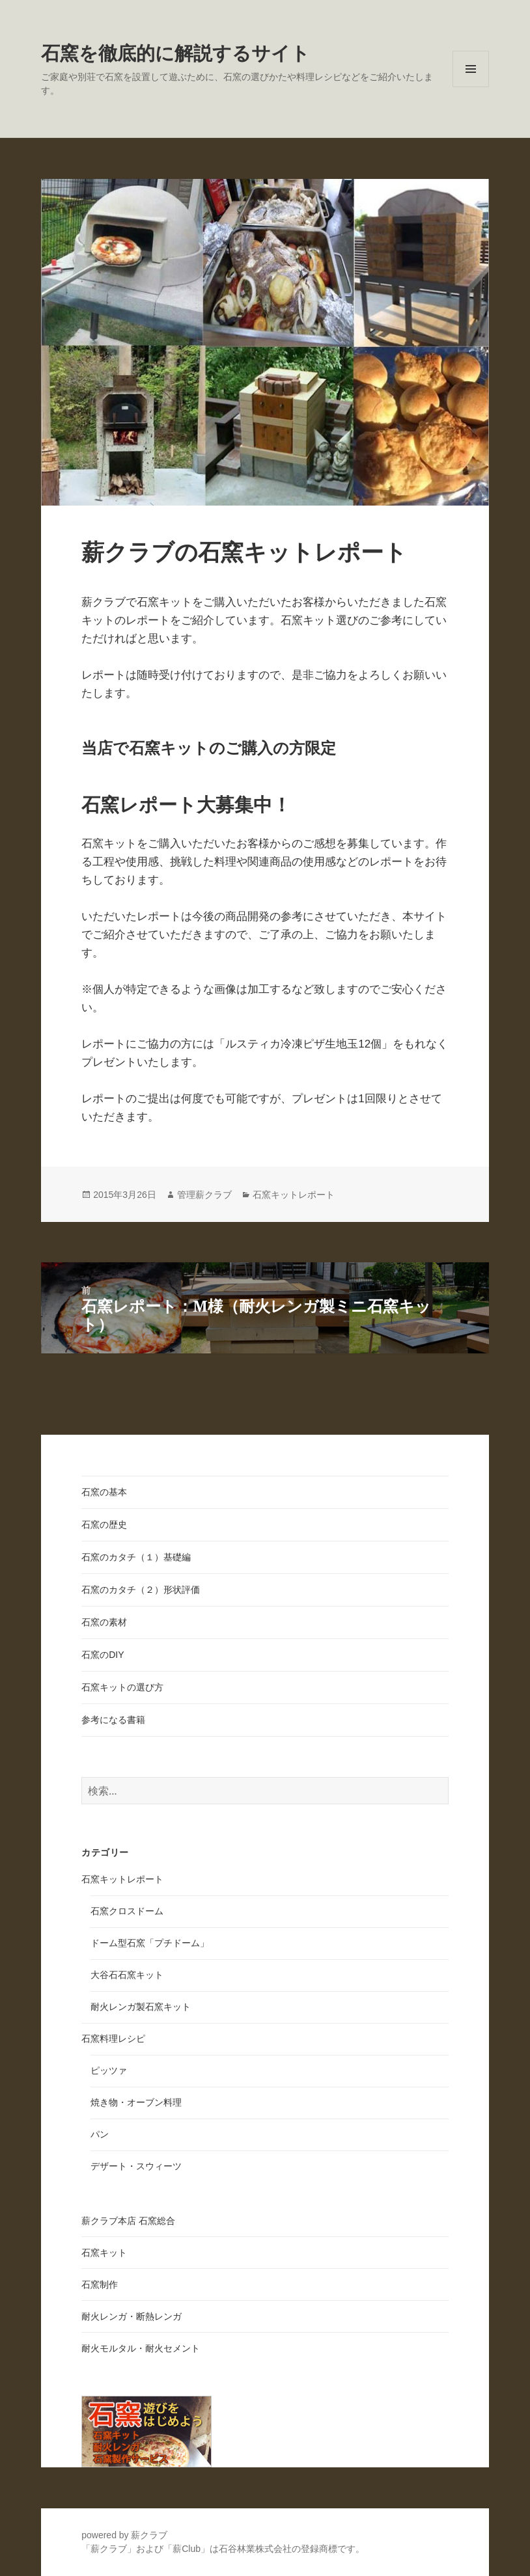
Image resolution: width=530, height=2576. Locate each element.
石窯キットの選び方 (122, 1687)
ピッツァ (109, 2070)
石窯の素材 (104, 1622)
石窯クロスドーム (127, 1911)
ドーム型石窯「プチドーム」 (150, 1943)
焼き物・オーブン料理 (136, 2102)
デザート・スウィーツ (136, 2166)
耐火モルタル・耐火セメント (140, 2348)
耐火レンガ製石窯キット (141, 2006)
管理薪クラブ (204, 1194)
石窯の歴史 (104, 1524)
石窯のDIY (102, 1654)
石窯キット (104, 2252)
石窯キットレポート (294, 1194)
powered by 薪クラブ (124, 2535)
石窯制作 (99, 2284)
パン (100, 2134)
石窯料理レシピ (113, 2038)
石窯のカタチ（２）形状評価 (140, 1589)
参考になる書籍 (113, 1720)
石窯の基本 (104, 1492)
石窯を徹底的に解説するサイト (175, 53)
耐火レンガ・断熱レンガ (131, 2316)
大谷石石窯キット (127, 1975)
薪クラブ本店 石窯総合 (128, 2221)
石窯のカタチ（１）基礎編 (136, 1557)
